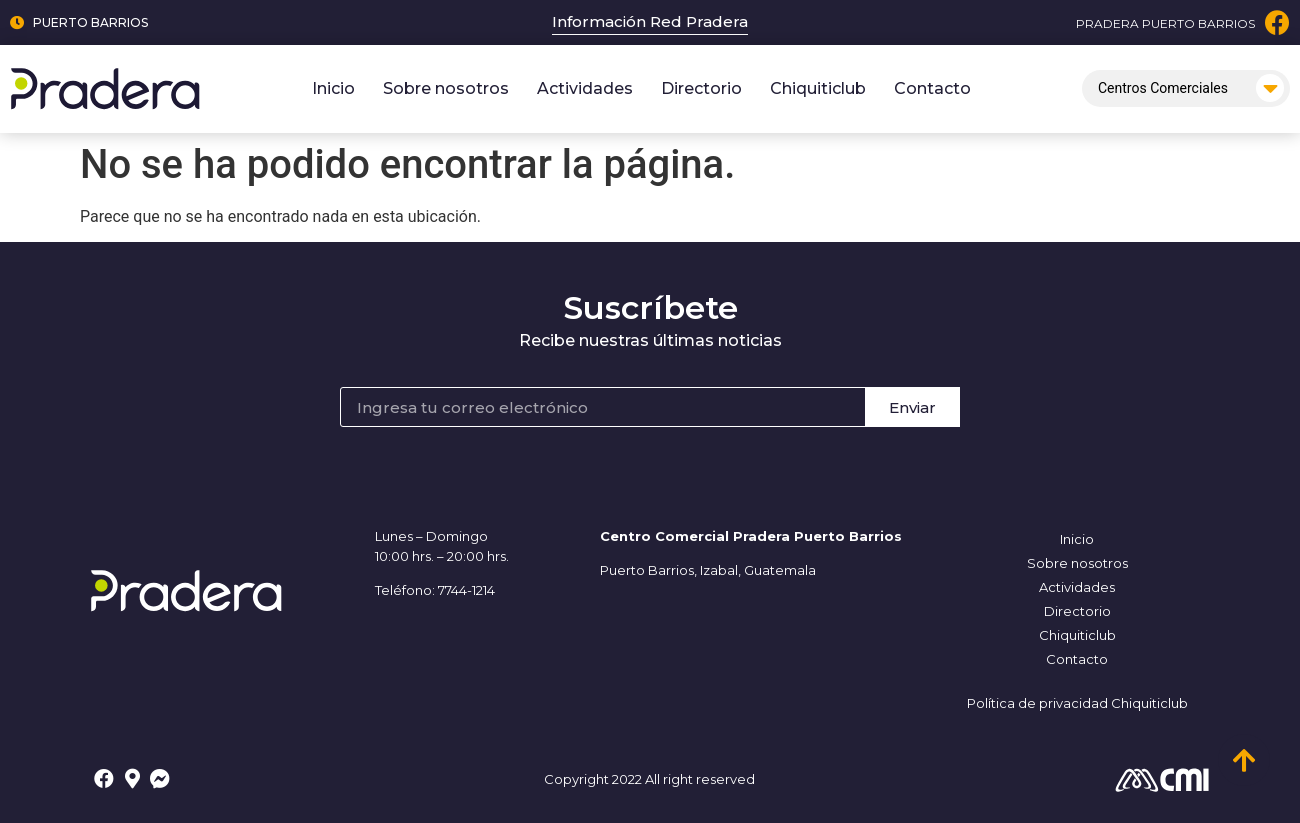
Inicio (333, 88)
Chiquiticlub (818, 88)
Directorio (701, 88)
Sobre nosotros (446, 88)
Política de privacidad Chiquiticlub (1077, 703)
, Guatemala (777, 570)
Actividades (585, 88)
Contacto (932, 88)
